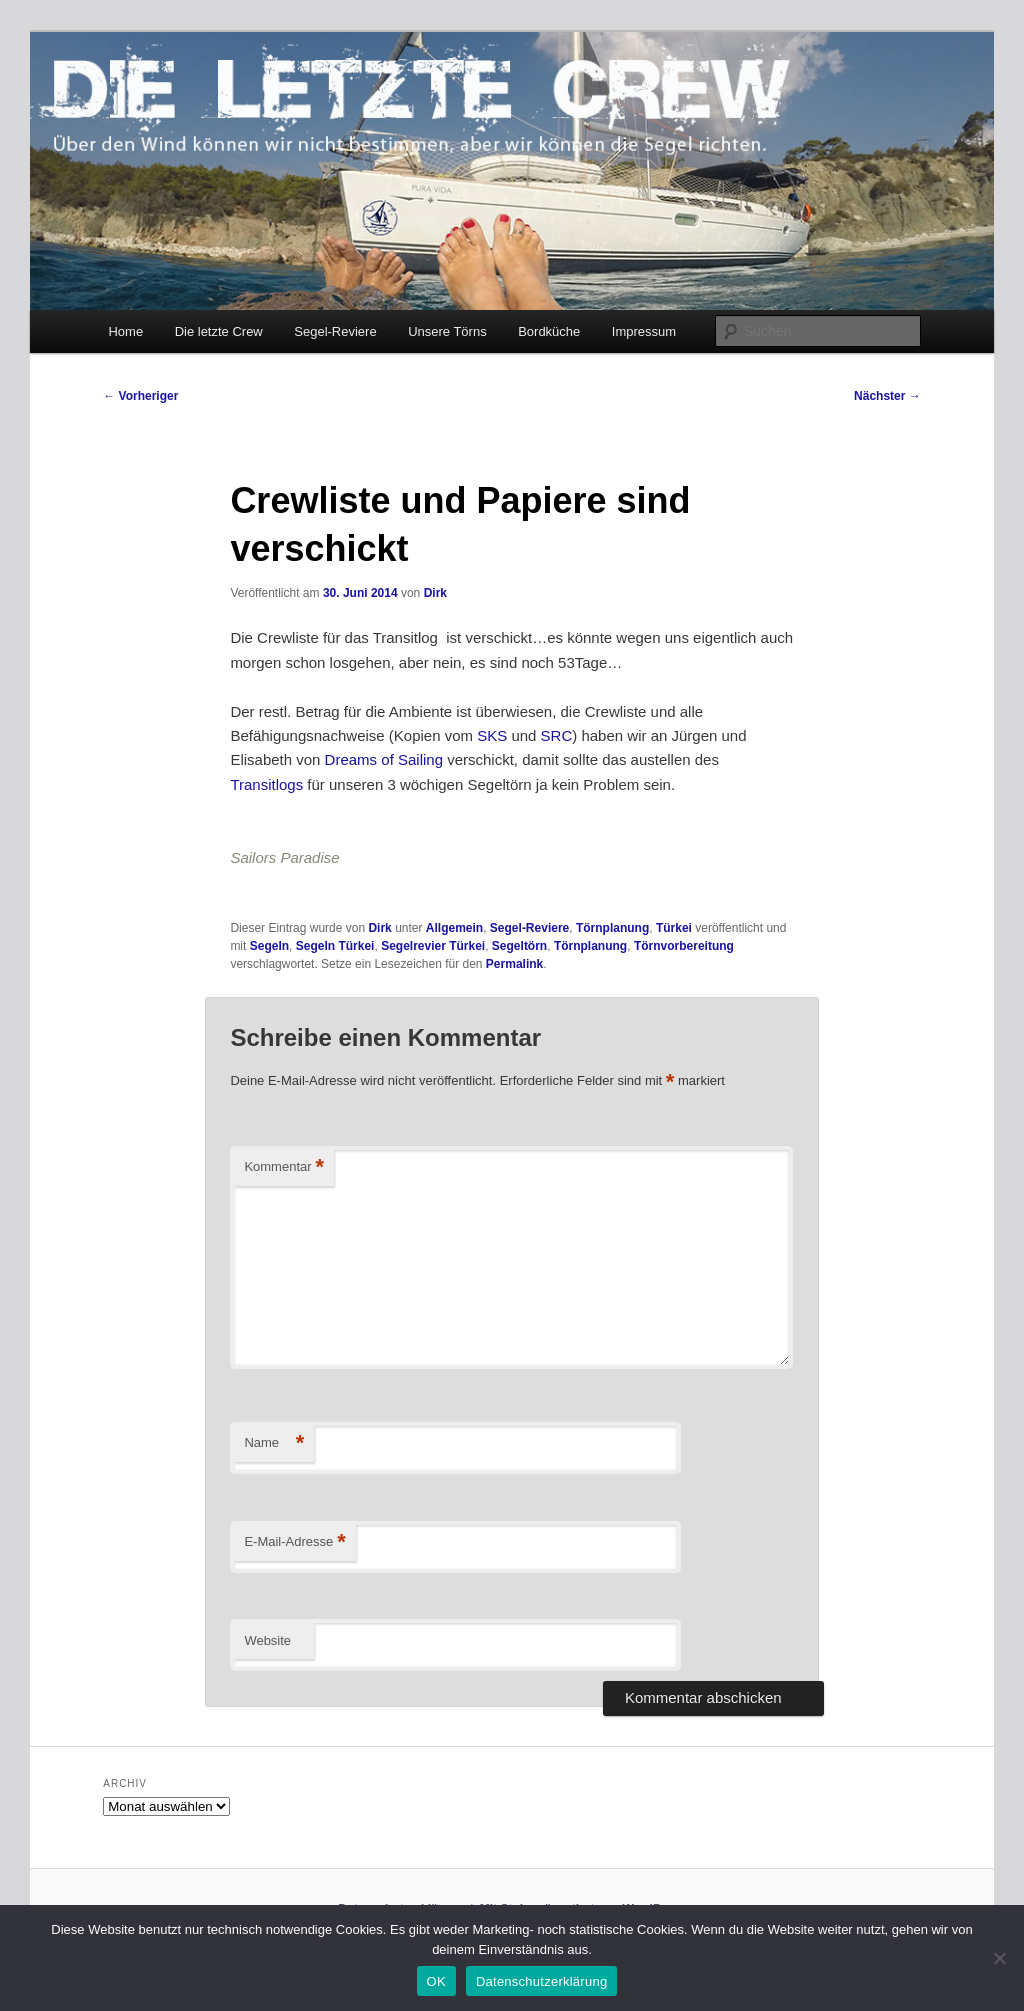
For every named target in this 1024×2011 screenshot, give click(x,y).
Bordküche (549, 331)
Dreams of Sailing (384, 759)
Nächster (887, 396)
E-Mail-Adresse (294, 1542)
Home (125, 331)
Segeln (269, 946)
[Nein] (999, 1958)
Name (274, 1443)
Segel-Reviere (335, 331)
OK (436, 1981)
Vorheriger (140, 396)
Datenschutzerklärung (541, 1981)
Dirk (435, 593)
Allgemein (454, 928)
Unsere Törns (447, 331)
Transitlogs (266, 784)
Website (267, 1640)
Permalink (514, 964)
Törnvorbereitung (684, 946)
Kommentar (284, 1167)
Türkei (674, 928)
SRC (557, 735)
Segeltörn (519, 946)
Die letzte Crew (219, 331)
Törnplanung (612, 928)
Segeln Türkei (335, 946)
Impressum (644, 331)
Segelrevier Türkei (433, 946)
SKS (492, 735)
